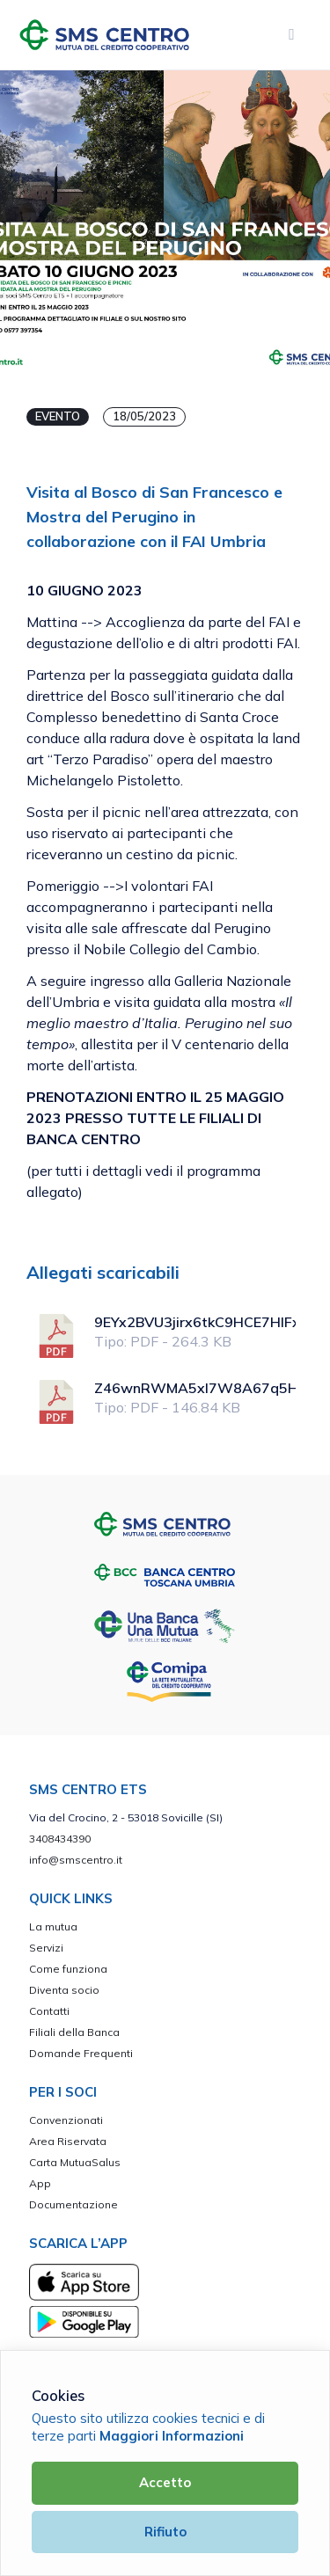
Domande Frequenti (81, 2053)
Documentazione (73, 2204)
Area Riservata (67, 2141)
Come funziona (68, 1968)
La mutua (53, 1926)
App (40, 2183)
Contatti (49, 2011)
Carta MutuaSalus (75, 2162)
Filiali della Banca (74, 2032)
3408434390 (60, 1838)
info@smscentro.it (75, 1859)
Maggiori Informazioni (171, 2435)
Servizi (46, 1947)
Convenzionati (66, 2120)
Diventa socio (64, 1989)
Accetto (165, 2482)
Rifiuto (165, 2531)
